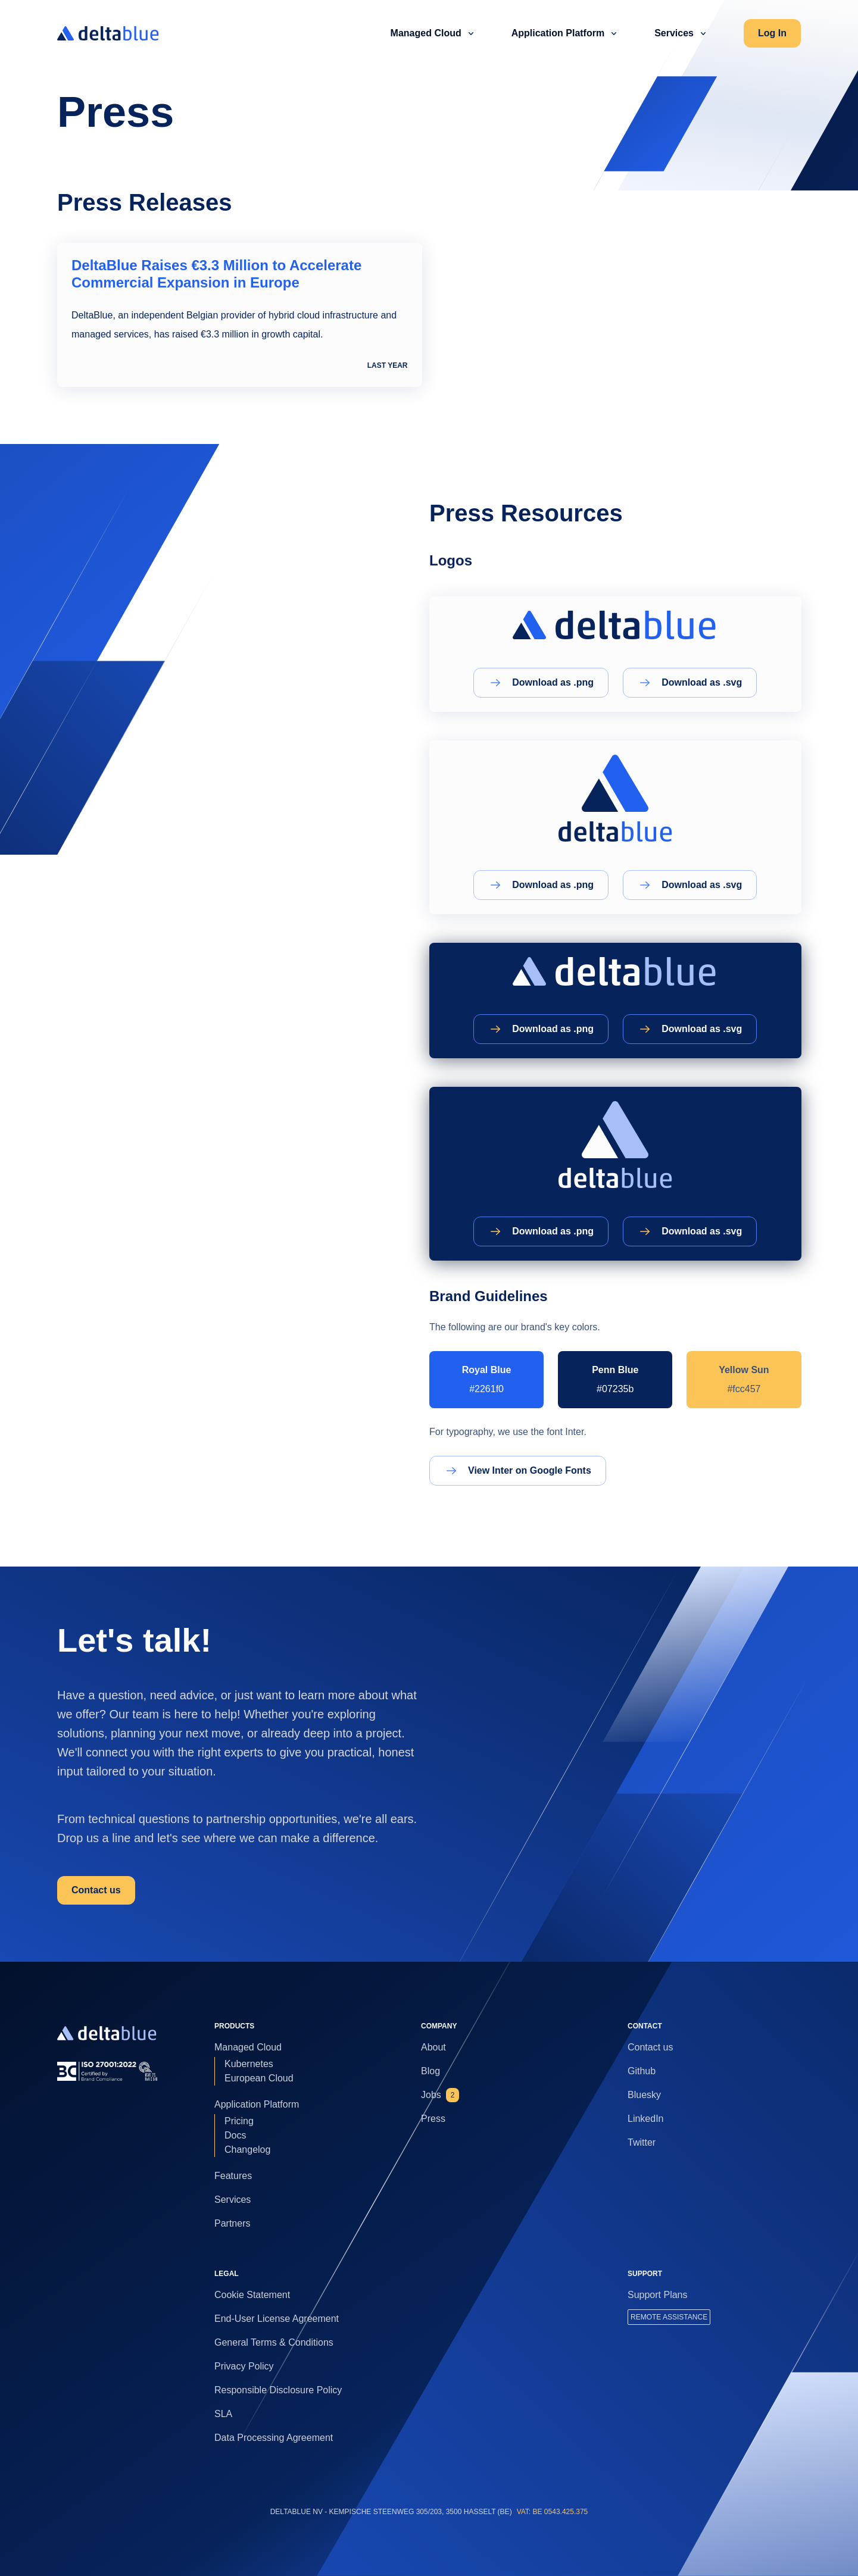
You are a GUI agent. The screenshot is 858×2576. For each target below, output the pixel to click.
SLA (223, 2414)
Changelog (247, 2149)
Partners (232, 2223)
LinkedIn (646, 2119)
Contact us (96, 1890)
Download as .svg (690, 683)
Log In (772, 33)
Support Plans (658, 2295)
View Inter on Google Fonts (517, 1471)
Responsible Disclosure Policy (278, 2390)
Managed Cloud (434, 33)
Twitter (642, 2142)
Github (642, 2071)
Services (682, 33)
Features (233, 2176)
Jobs (440, 2095)
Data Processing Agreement (273, 2438)
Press (433, 2119)
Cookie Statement (252, 2295)
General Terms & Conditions (273, 2342)
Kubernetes (248, 2064)
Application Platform (566, 33)
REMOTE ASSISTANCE (669, 2317)
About (433, 2047)
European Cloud (259, 2078)
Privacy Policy (244, 2366)
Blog (430, 2071)
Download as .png (541, 683)
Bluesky (644, 2095)
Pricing (239, 2121)
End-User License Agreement (276, 2319)
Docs (235, 2135)
